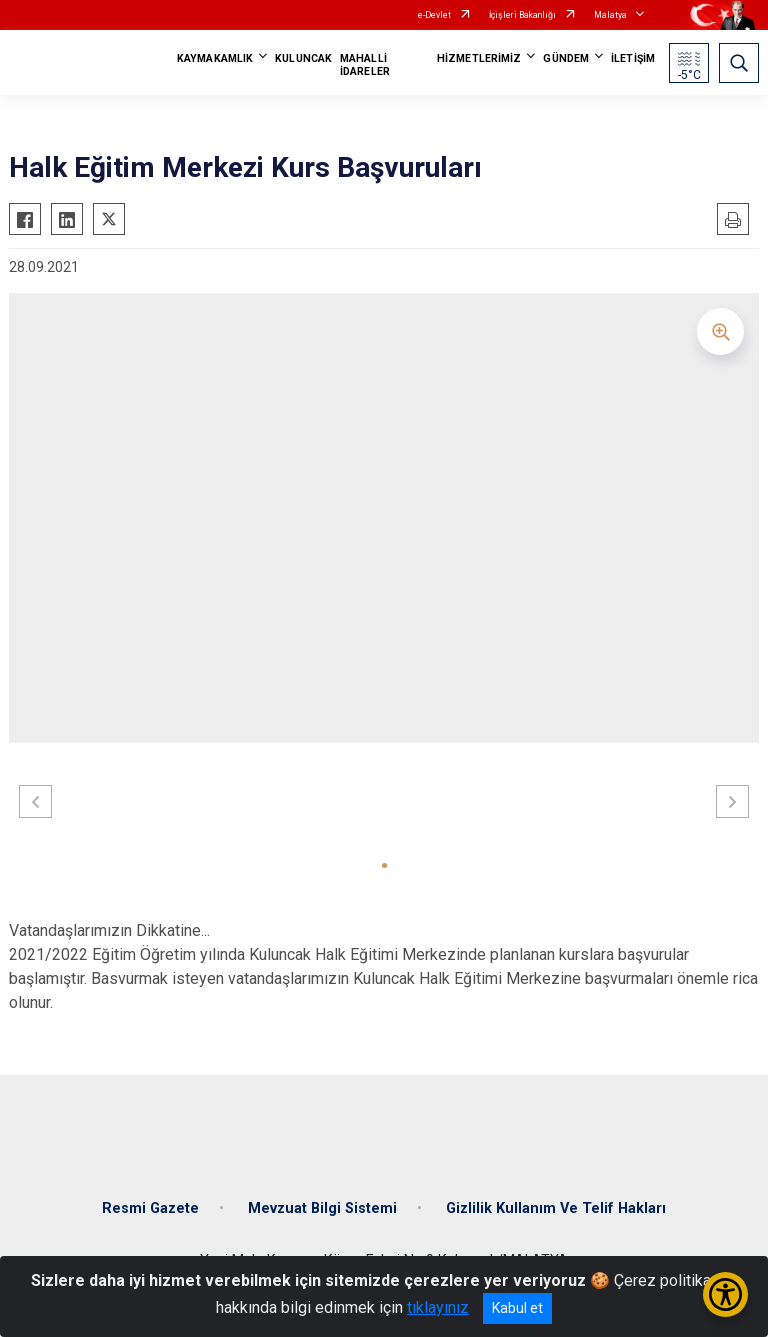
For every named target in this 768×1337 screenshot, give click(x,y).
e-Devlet (434, 15)
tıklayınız (438, 1307)
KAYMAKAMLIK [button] (215, 58)
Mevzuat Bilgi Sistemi (322, 1208)
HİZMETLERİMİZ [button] (479, 58)
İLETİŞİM (633, 58)
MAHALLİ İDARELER (365, 65)
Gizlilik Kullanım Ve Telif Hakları (556, 1208)
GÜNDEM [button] (566, 58)
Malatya (610, 15)
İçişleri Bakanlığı (522, 15)
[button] (384, 865)
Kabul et (517, 1308)
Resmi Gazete (150, 1208)
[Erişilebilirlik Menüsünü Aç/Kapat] (725, 1294)
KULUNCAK (303, 58)
